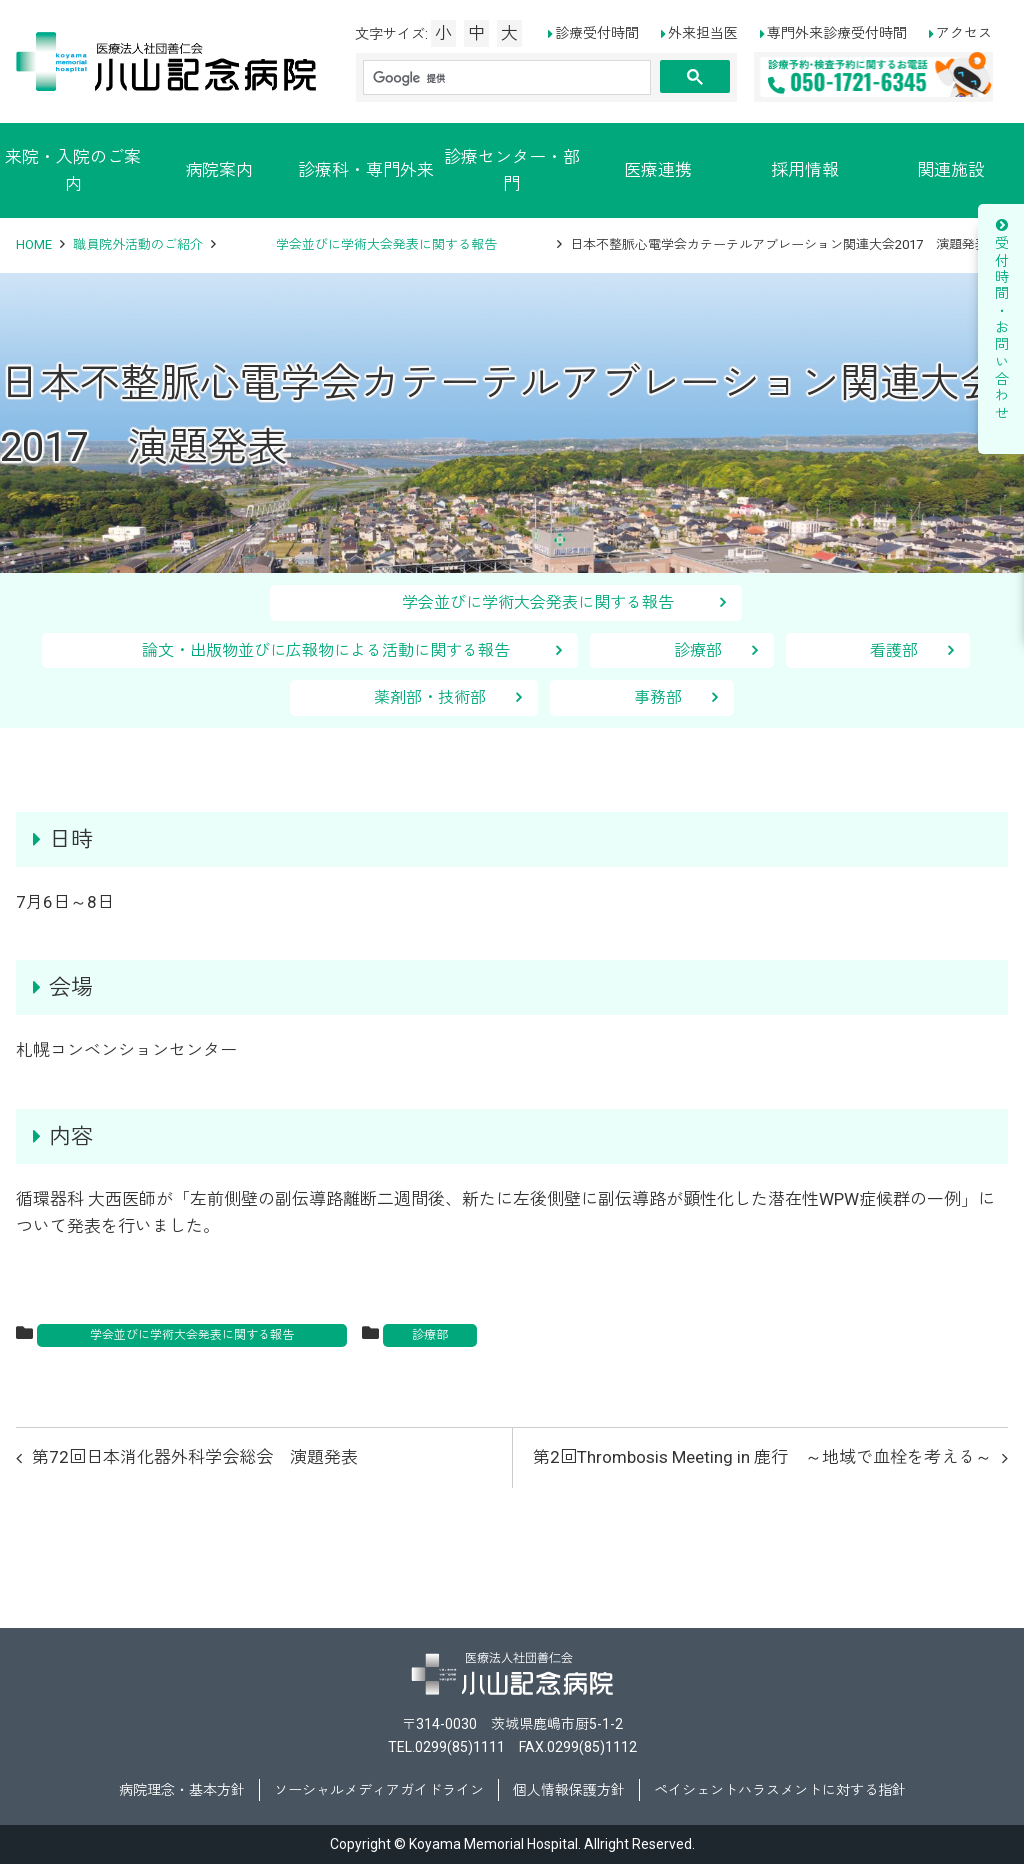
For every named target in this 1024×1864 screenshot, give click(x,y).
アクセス (964, 33)
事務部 (658, 697)
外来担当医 (703, 33)
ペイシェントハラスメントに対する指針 (780, 1790)
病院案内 (219, 170)
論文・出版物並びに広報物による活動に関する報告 (342, 650)
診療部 (698, 650)
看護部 (894, 650)
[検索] (507, 78)
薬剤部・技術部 (430, 697)
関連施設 (951, 170)
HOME (34, 244)
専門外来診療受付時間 (837, 33)
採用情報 (805, 170)
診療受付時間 (597, 33)
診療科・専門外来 (366, 170)
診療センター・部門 (512, 170)
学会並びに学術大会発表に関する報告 (386, 244)
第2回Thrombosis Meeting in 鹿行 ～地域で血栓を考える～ (762, 1457)
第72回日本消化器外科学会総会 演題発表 (195, 1457)
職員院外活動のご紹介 (138, 244)
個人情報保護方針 (569, 1790)
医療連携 (658, 170)
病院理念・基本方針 (182, 1790)
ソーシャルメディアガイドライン (379, 1790)
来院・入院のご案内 (73, 170)
